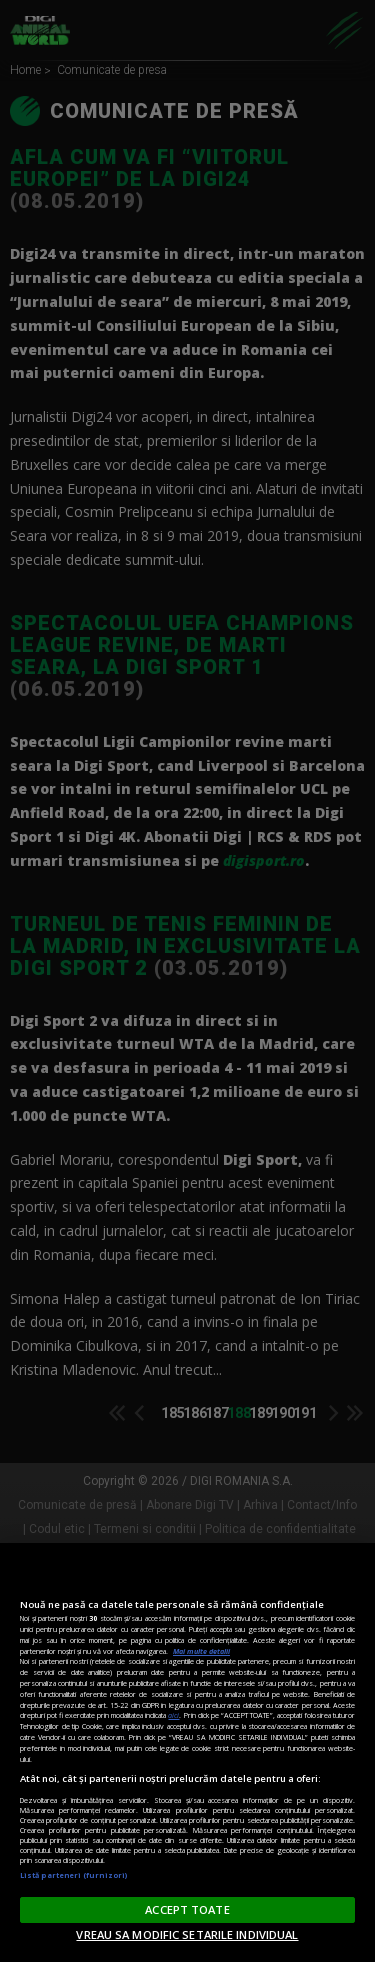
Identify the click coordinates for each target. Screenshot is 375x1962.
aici (173, 1715)
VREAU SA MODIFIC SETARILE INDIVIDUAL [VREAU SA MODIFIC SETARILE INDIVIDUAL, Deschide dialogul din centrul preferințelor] (187, 1934)
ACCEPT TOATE (187, 1909)
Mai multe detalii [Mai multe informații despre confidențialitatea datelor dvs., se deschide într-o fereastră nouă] (201, 1651)
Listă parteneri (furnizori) (73, 1875)
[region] (187, 1752)
